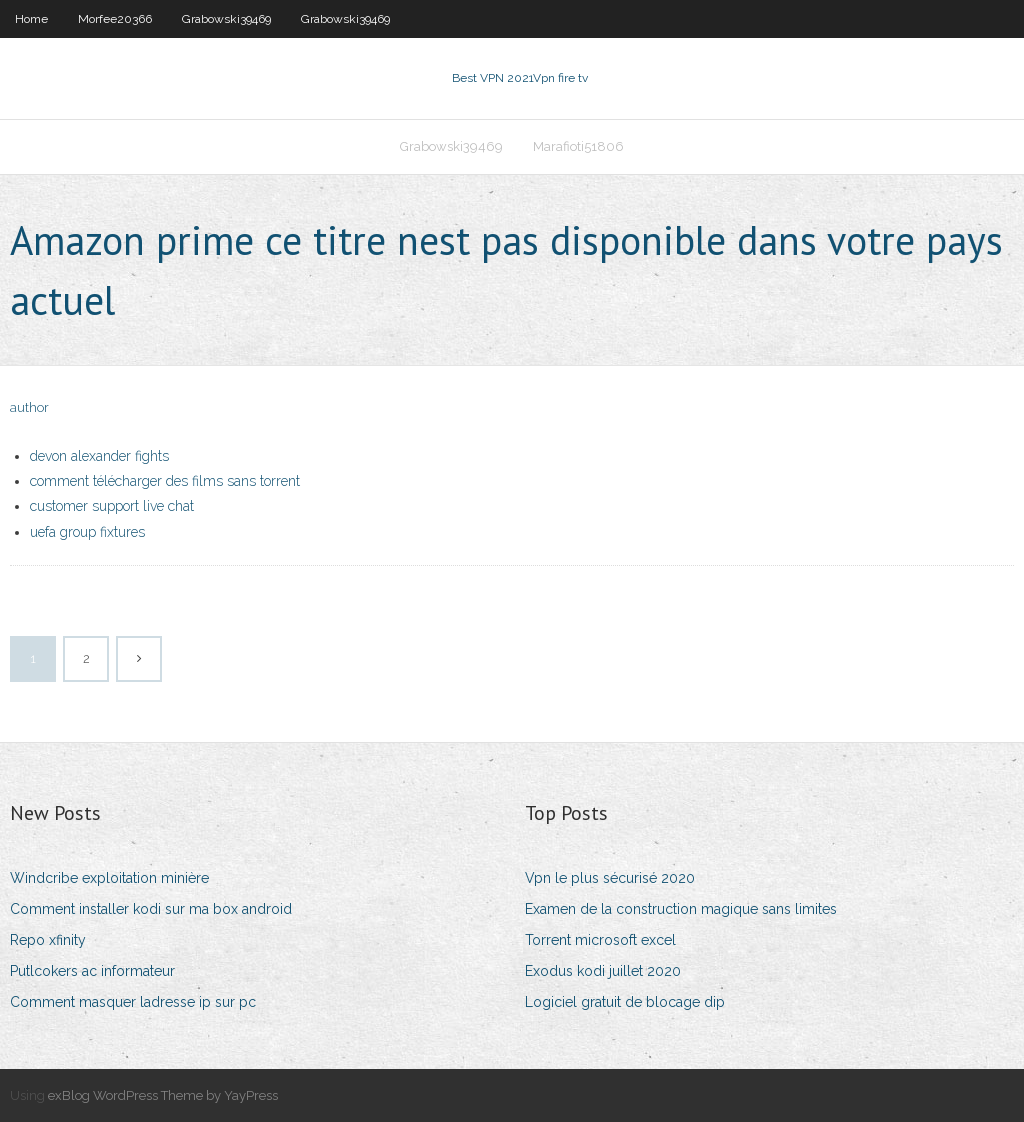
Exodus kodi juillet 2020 (603, 971)
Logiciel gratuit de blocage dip (625, 1002)
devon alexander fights (99, 456)
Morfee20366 (115, 19)
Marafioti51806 (578, 146)
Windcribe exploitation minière (109, 878)
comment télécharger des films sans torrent (165, 481)
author (29, 407)
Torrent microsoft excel (600, 940)
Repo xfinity (48, 940)
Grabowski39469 (226, 19)
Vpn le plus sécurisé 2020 (610, 878)
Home (31, 19)
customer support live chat (112, 506)
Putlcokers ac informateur (92, 971)
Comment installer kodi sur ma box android (151, 909)
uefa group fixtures (87, 532)
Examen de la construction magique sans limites (681, 909)
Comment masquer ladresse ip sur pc (133, 1002)
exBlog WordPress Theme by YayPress (163, 1095)
